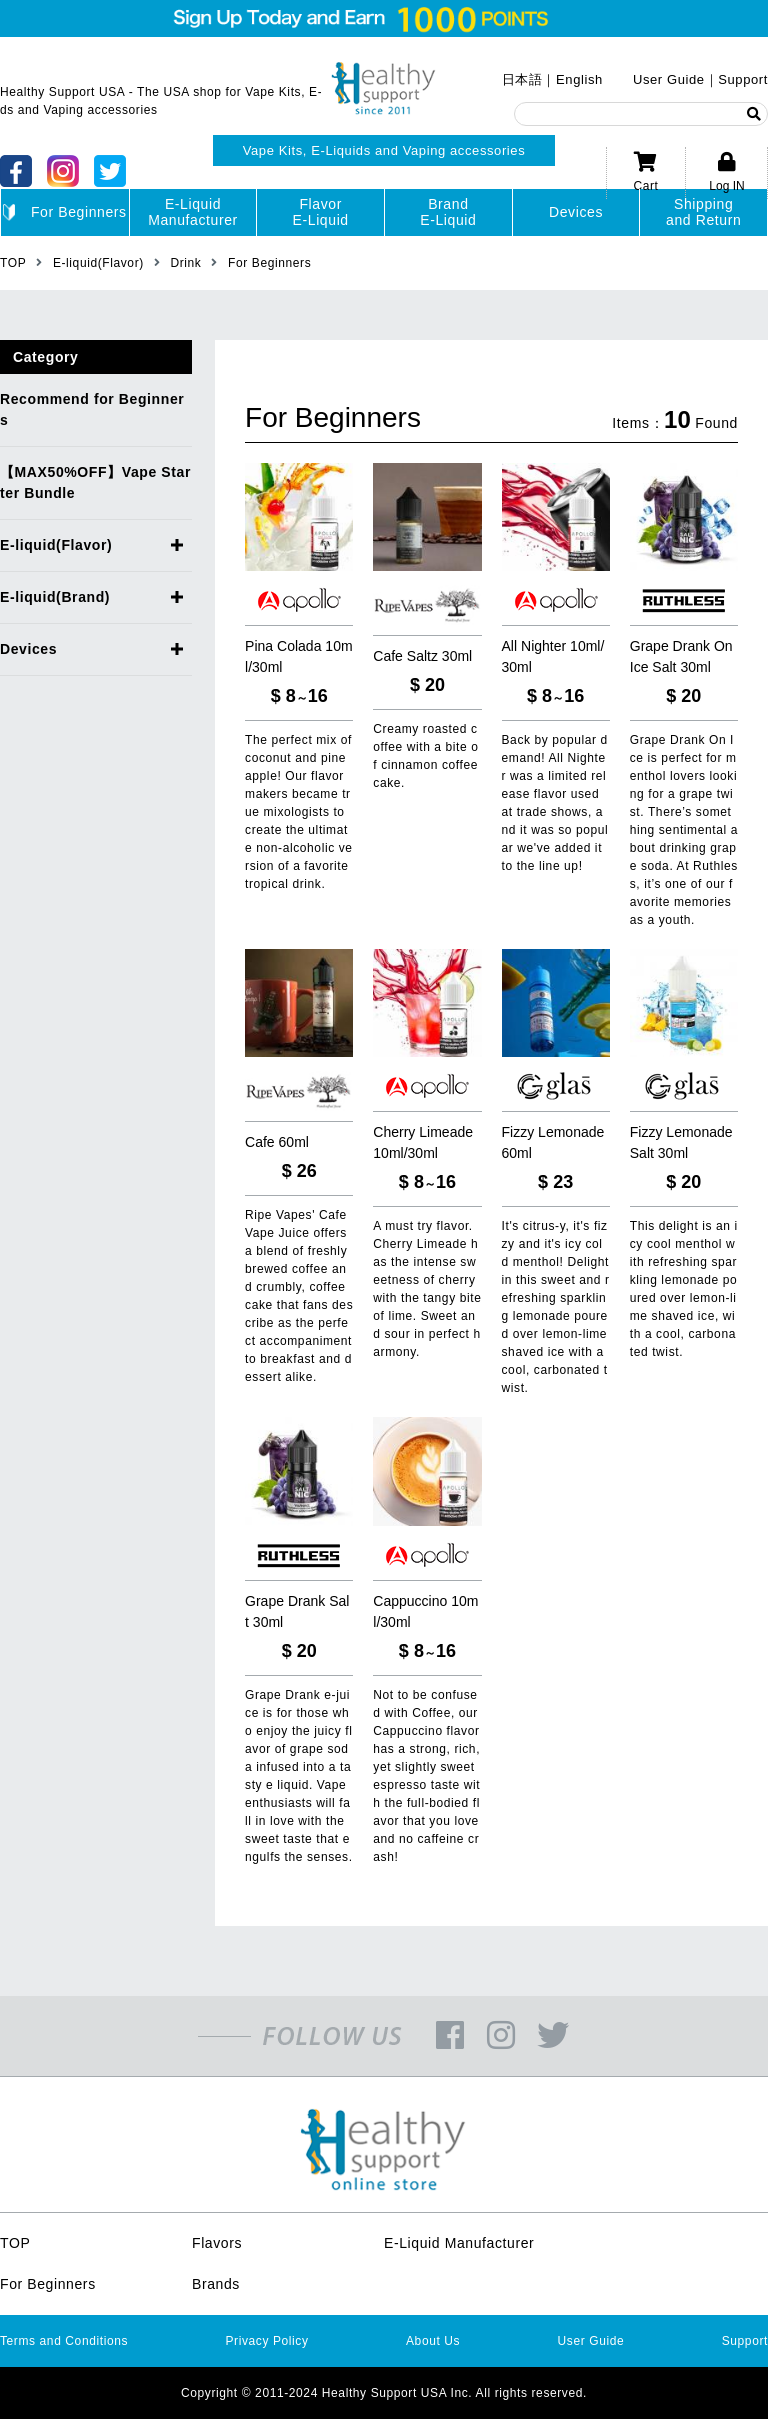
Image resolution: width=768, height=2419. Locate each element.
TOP (15, 2243)
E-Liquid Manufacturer (459, 2243)
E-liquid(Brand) (55, 597)
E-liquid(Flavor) (56, 545)
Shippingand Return (703, 211)
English (579, 79)
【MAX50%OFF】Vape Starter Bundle (95, 482)
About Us (433, 2341)
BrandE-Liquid (448, 211)
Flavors (217, 2243)
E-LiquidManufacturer (193, 211)
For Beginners (65, 213)
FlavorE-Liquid (321, 211)
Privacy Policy (266, 2341)
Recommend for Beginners (92, 409)
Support (743, 79)
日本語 (522, 79)
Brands (216, 2284)
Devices (576, 212)
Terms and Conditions (64, 2341)
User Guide (669, 79)
